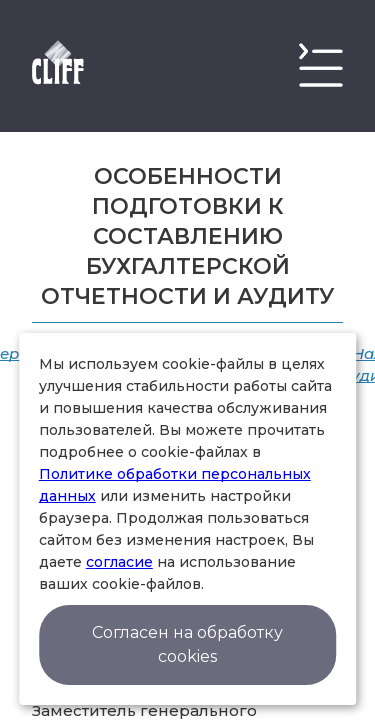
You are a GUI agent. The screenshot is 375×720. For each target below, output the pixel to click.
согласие (119, 562)
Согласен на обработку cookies (187, 644)
